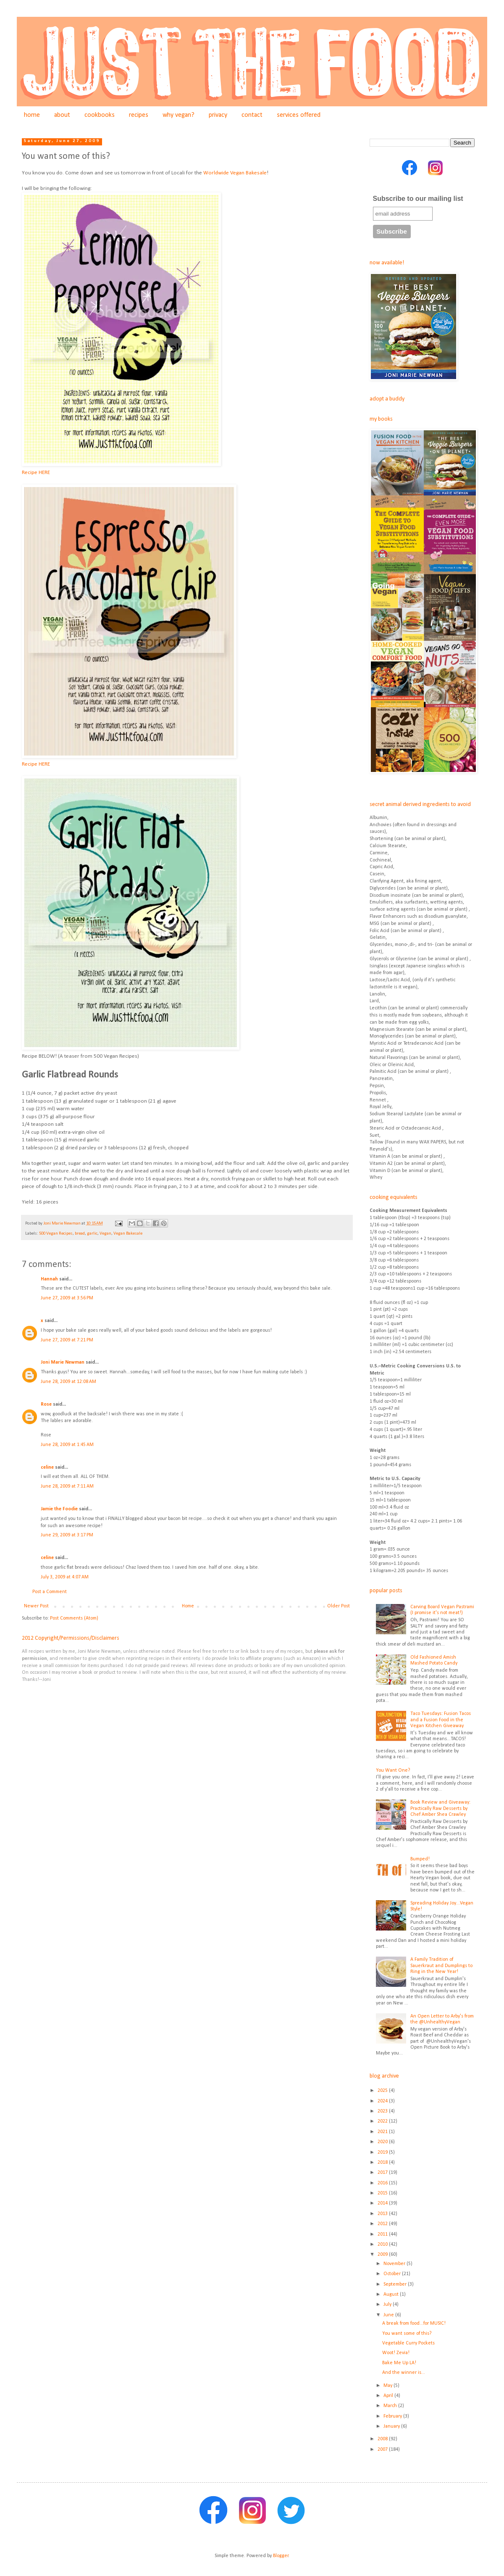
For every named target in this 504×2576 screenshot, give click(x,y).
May (388, 2385)
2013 (383, 2213)
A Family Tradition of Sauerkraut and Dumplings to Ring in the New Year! (441, 1965)
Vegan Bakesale (127, 1233)
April (388, 2395)
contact (252, 115)
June (389, 2315)
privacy (218, 115)
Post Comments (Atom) (74, 1618)
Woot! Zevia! (396, 2352)
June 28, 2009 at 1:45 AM (67, 1444)
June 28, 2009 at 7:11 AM (67, 1486)
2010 (383, 2244)
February (393, 2416)
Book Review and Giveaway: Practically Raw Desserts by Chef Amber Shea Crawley (440, 1808)
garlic (92, 1233)
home (32, 115)
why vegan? (178, 115)
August (391, 2294)
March (390, 2405)
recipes (138, 115)
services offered (298, 115)
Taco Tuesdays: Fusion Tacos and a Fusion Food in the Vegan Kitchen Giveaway (440, 1719)
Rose (46, 1404)
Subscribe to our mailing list (418, 198)
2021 (383, 2131)
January (392, 2426)
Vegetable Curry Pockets (408, 2343)
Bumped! (420, 1859)
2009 (383, 2254)
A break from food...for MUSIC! (414, 2323)
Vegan (105, 1233)
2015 (383, 2193)
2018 (383, 2162)
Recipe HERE (36, 472)
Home (188, 1606)
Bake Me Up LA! (399, 2362)
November (395, 2263)
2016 (383, 2183)
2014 (383, 2203)
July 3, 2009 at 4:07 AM (65, 1577)
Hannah (49, 1279)
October (392, 2273)
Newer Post (36, 1606)
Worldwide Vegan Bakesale (235, 173)
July (388, 2304)
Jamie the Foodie (59, 1509)
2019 (383, 2152)
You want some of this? (406, 2333)
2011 (383, 2234)
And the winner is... (403, 2372)
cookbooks (99, 115)
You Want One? (393, 1770)
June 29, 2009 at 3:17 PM (67, 1535)
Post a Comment (49, 1591)
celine (47, 1467)
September (395, 2284)
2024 (383, 2101)
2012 (383, 2223)
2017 (383, 2172)
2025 (383, 2090)
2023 (383, 2111)
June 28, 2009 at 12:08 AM (68, 1381)
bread (80, 1233)
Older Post (338, 1606)
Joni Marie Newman (62, 1362)
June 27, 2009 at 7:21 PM (67, 1340)
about (62, 115)
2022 (383, 2121)
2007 (383, 2449)
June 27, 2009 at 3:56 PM (67, 1298)
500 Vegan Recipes (56, 1233)
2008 (383, 2439)
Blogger (281, 2555)
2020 (383, 2141)
